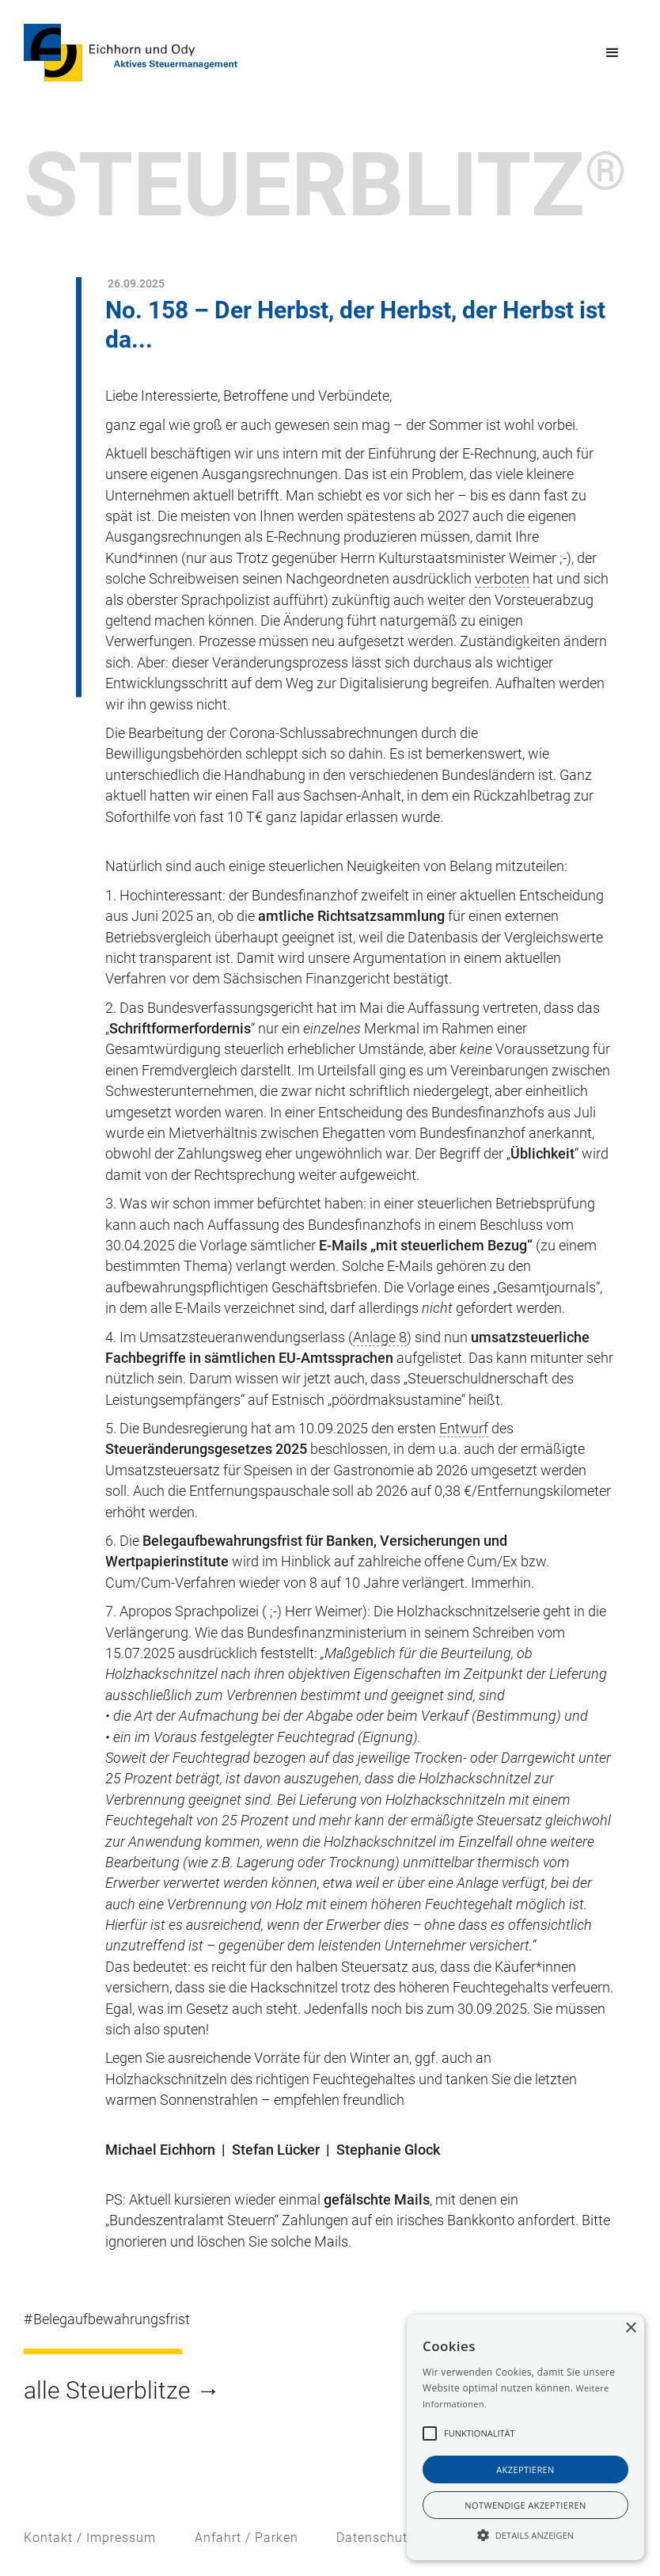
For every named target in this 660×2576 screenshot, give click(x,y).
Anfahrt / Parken (246, 2537)
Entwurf (463, 1428)
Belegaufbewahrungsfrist (111, 2319)
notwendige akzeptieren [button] (525, 2505)
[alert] (525, 2437)
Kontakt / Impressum (90, 2537)
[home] (130, 53)
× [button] (630, 2328)
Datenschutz (375, 2537)
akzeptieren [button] (525, 2469)
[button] (612, 53)
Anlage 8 (380, 1337)
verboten (502, 579)
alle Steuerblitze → (122, 2390)
